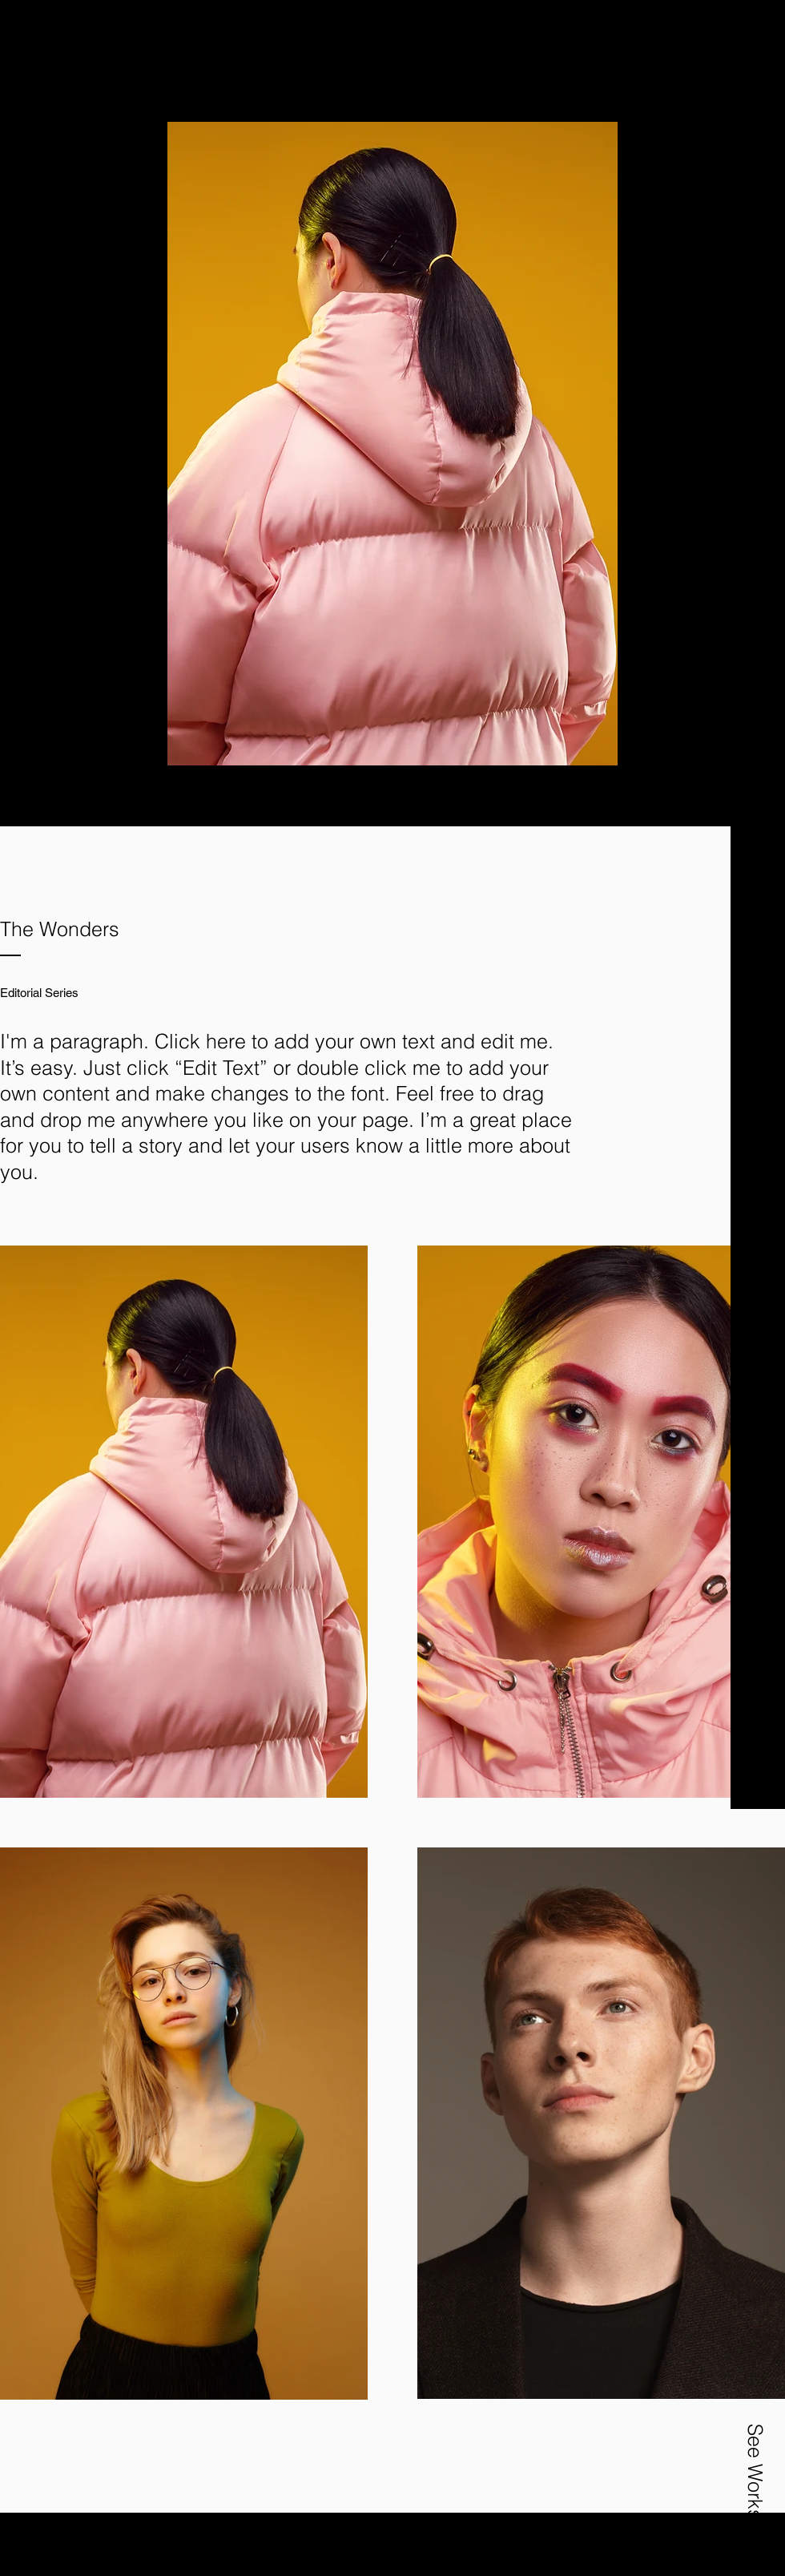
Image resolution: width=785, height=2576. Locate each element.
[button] (753, 77)
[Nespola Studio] (169, 52)
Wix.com (432, 2542)
